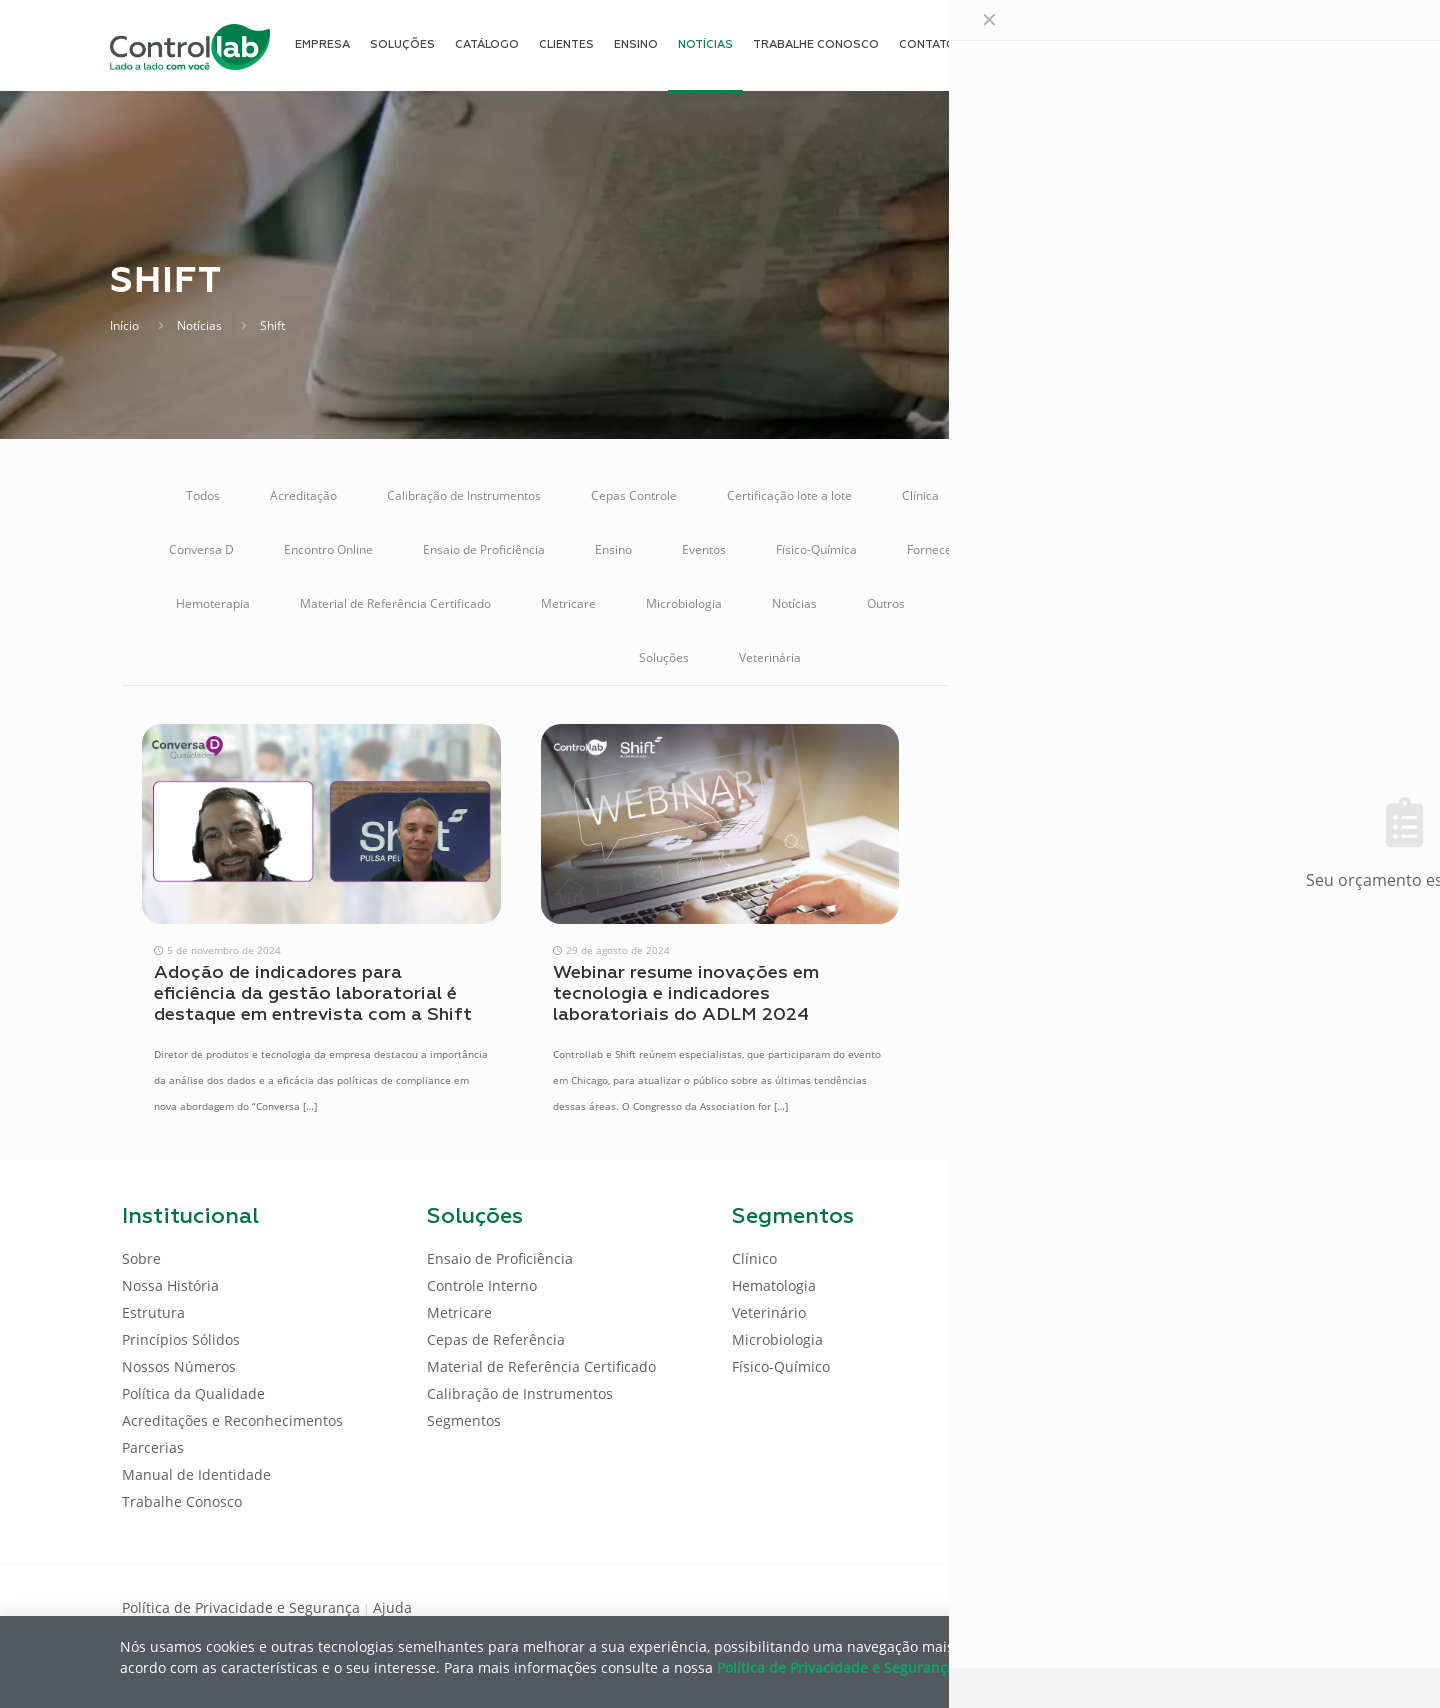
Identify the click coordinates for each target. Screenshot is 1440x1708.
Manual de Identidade (196, 1474)
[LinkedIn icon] (1221, 1606)
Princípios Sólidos (181, 1339)
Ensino (613, 549)
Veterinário (769, 1312)
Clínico (754, 1258)
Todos (203, 495)
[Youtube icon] (1253, 1606)
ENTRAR (1272, 44)
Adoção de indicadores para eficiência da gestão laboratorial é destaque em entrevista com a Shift (313, 994)
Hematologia (774, 1285)
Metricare (568, 603)
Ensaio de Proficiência (484, 549)
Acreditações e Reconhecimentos (232, 1420)
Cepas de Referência (496, 1339)
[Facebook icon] (1189, 1606)
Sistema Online (1222, 603)
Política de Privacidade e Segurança (241, 1607)
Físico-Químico (781, 1366)
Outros (886, 603)
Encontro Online (328, 549)
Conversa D (201, 549)
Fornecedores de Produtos (980, 549)
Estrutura (153, 1312)
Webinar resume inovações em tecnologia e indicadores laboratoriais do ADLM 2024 (686, 994)
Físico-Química (816, 549)
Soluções (664, 657)
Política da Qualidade (193, 1393)
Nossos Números (179, 1366)
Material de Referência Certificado (395, 603)
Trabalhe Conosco (182, 1501)
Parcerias (153, 1447)
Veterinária (770, 657)
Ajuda (392, 1607)
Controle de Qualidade (1051, 495)
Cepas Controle (634, 495)
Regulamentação (1083, 603)
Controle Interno (1209, 495)
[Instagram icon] (1285, 1606)
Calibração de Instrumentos (464, 495)
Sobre (141, 1258)
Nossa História (170, 1285)
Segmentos (464, 1420)
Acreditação (303, 495)
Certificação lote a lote (789, 495)
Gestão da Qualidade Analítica (1188, 549)
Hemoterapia (213, 603)
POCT (970, 603)
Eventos (704, 549)
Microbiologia (684, 603)
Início (124, 325)
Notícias (199, 325)
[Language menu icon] (1184, 45)
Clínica (920, 495)
